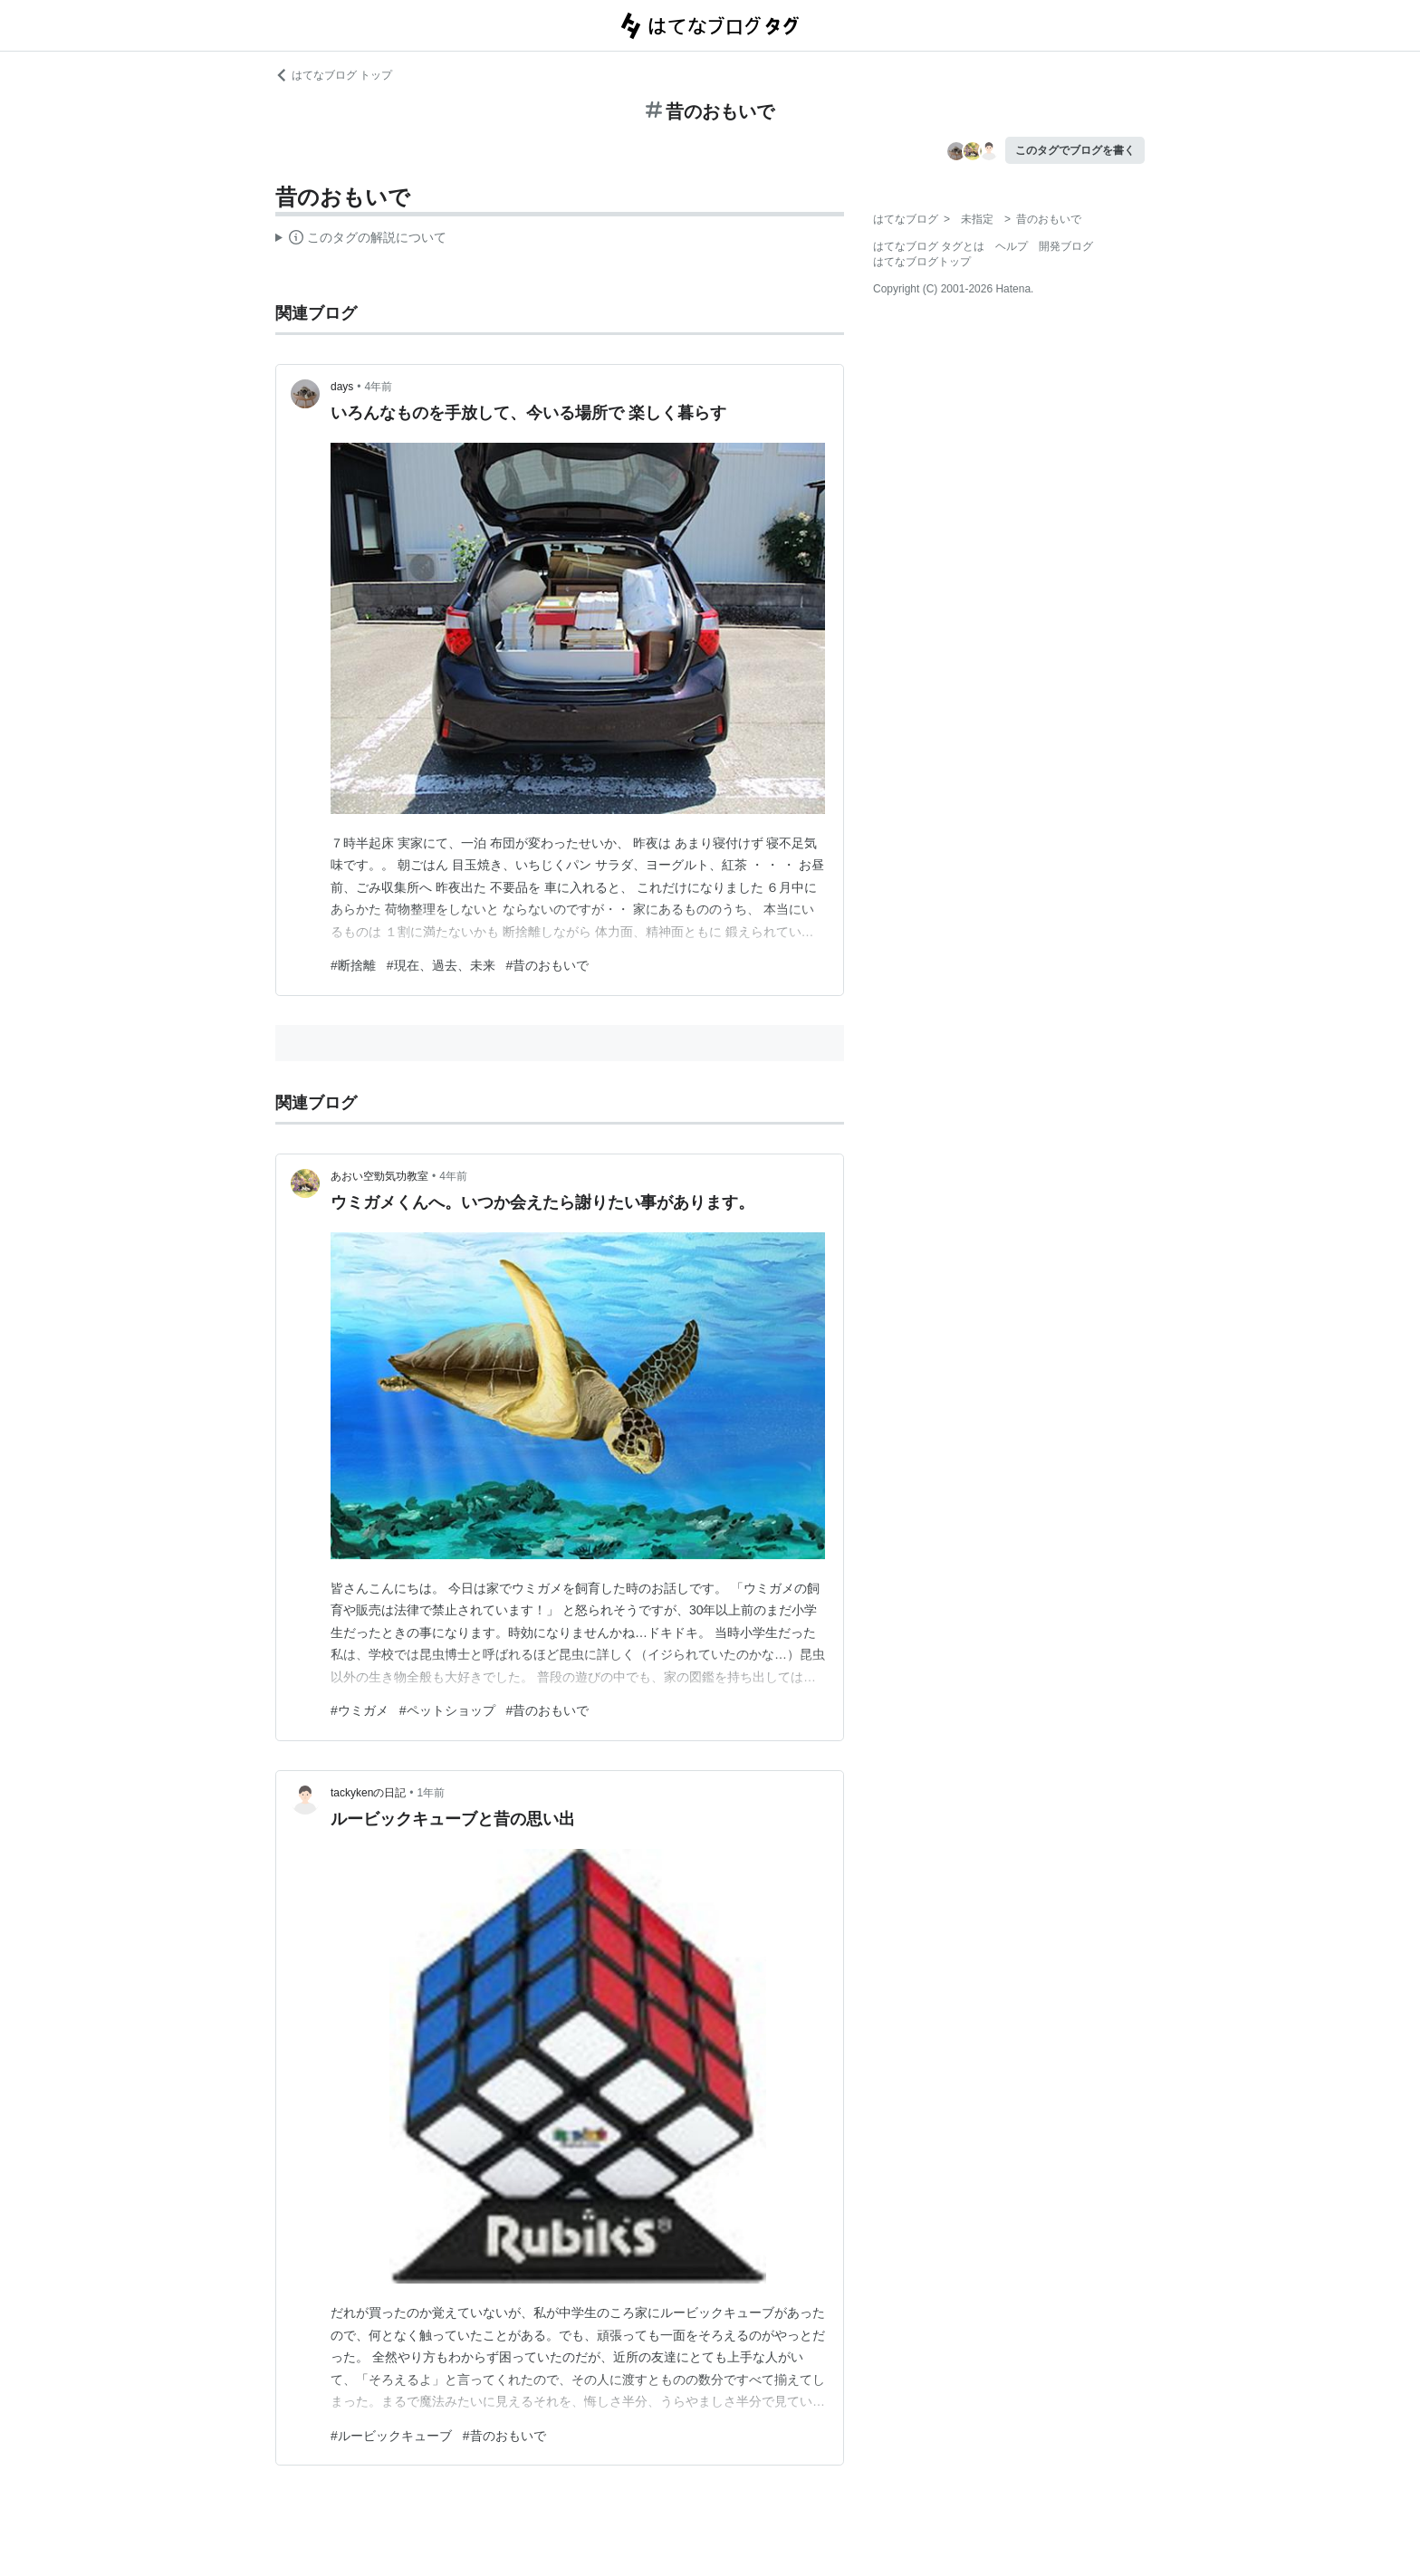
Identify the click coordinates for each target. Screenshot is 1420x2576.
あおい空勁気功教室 (379, 1176)
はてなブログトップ (922, 261)
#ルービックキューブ (391, 2435)
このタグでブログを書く (1075, 150)
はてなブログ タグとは (928, 246)
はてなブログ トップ (333, 75)
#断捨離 (353, 965)
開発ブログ (1066, 246)
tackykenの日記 (368, 1792)
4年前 (379, 386)
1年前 (431, 1792)
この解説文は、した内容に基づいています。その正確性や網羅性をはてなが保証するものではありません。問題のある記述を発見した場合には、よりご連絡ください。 (360, 240)
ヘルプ (1011, 246)
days (342, 386)
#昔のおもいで (548, 965)
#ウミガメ (360, 1710)
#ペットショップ (447, 1710)
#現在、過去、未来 (441, 965)
